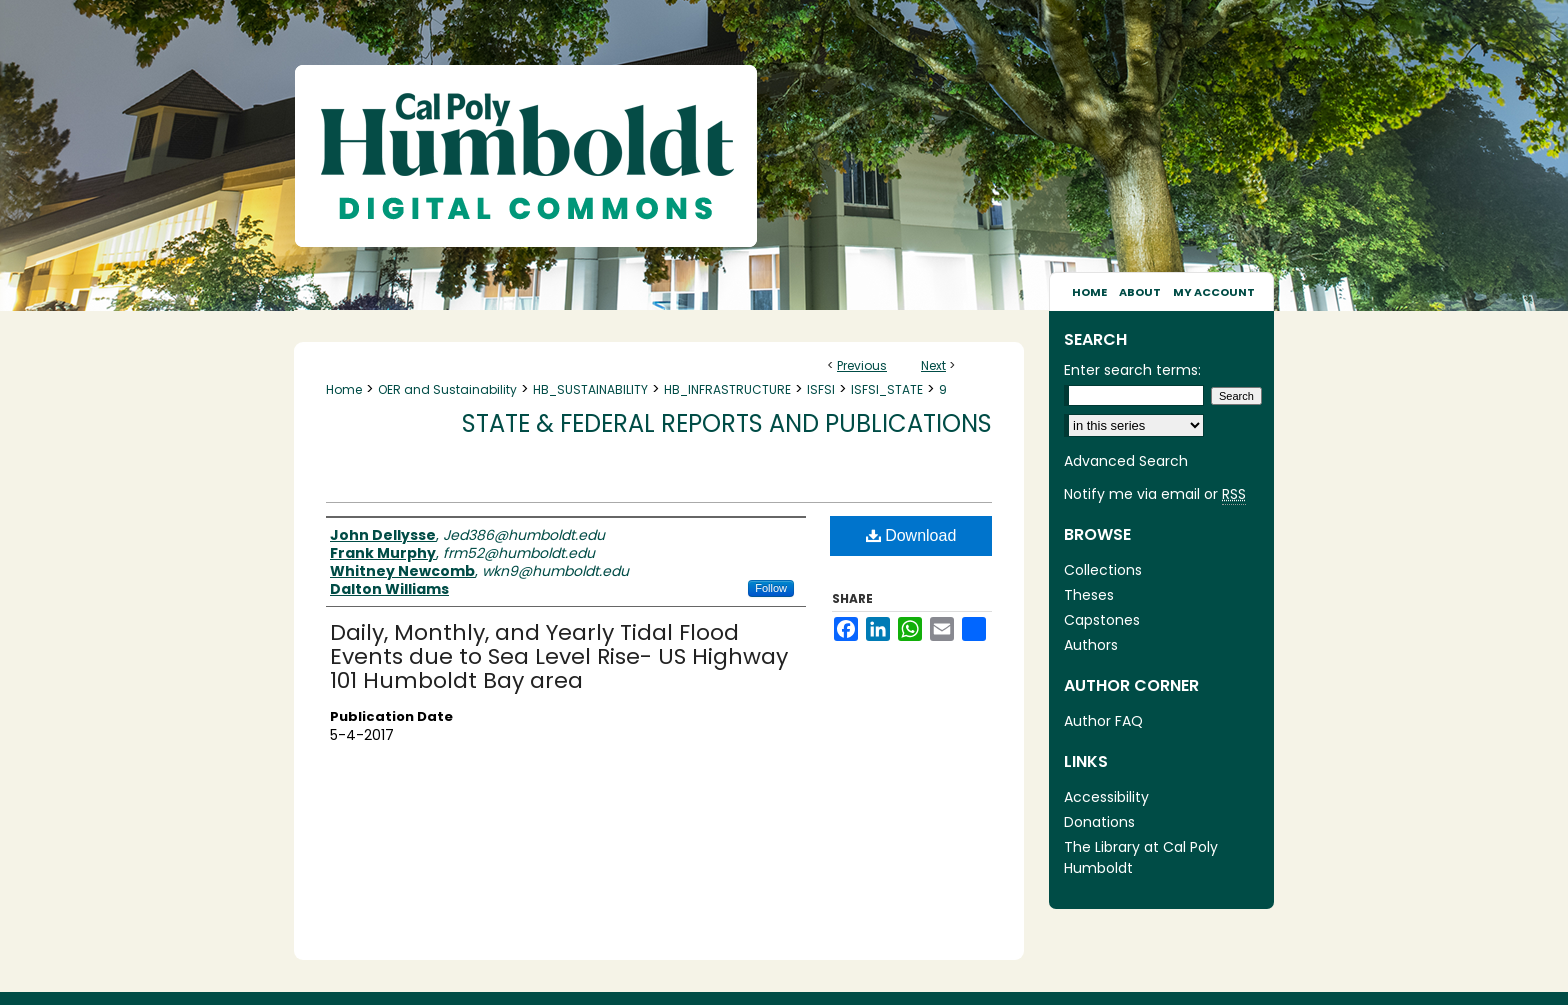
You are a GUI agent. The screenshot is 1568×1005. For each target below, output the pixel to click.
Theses (1089, 595)
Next (933, 365)
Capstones (1102, 620)
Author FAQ (1103, 721)
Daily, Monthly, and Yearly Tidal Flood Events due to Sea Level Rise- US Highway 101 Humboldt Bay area (559, 656)
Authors (1091, 645)
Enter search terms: (1132, 370)
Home (344, 389)
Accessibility (1106, 797)
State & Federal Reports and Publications (727, 423)
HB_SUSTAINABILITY (590, 389)
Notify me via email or (1155, 494)
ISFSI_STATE (887, 389)
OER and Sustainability (447, 389)
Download (911, 535)
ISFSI (821, 389)
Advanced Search (1126, 461)
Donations (1099, 822)
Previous (862, 365)
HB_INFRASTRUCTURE (727, 389)
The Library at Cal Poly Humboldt (1141, 857)
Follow (771, 588)
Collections (1103, 570)
